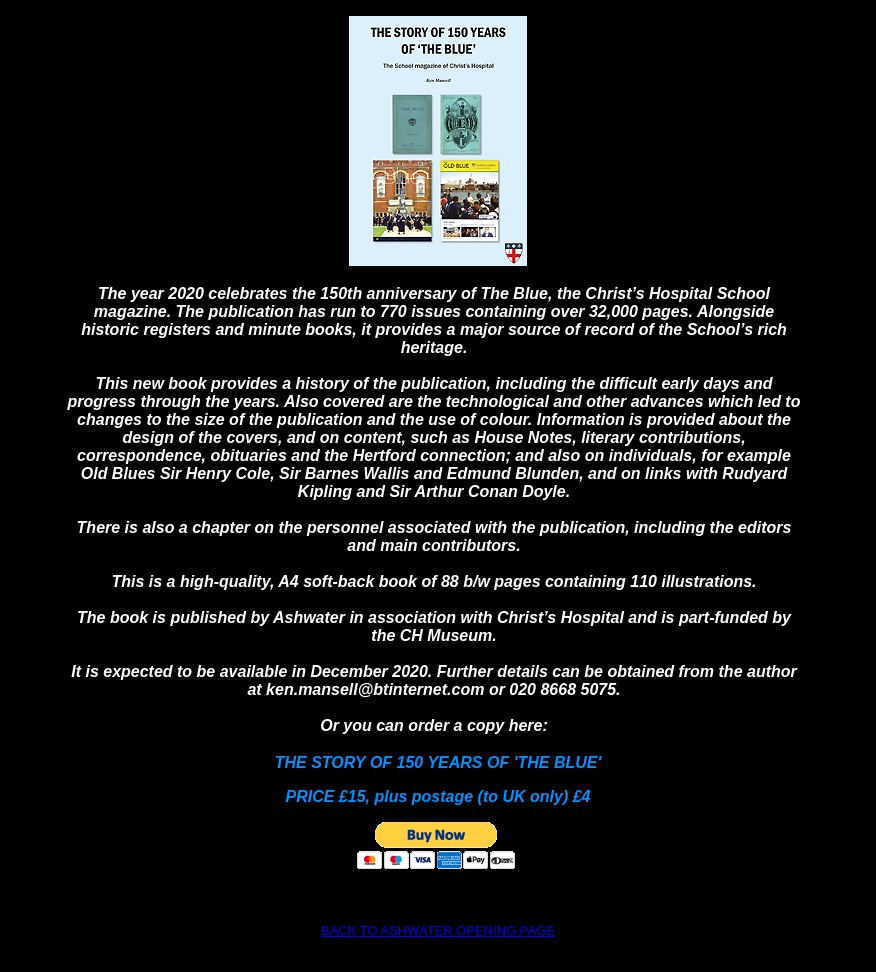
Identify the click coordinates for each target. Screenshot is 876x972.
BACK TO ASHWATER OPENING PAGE (438, 930)
